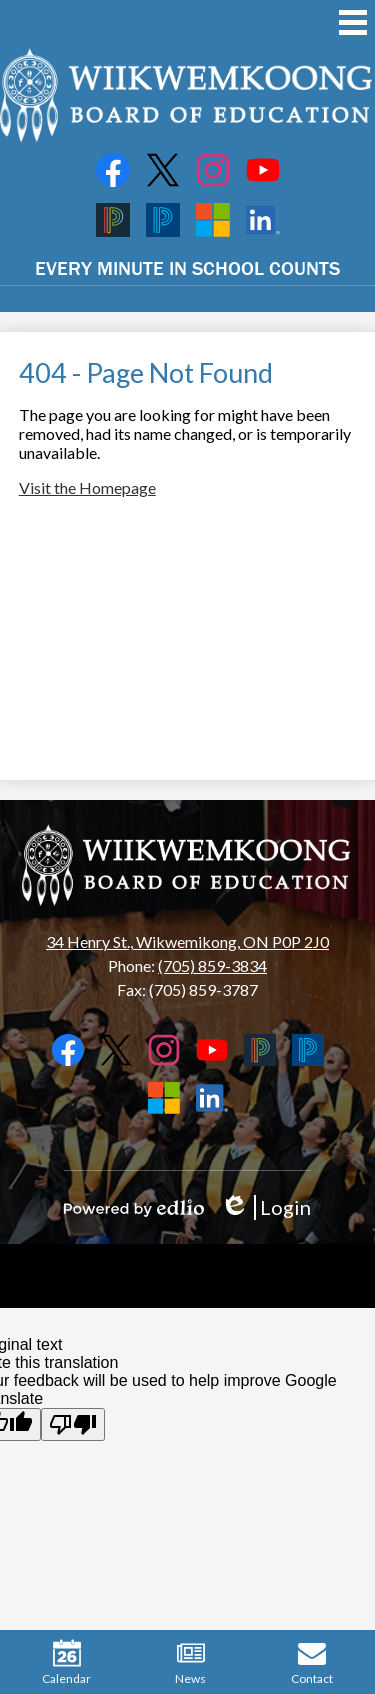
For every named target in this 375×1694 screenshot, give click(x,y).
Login (265, 1207)
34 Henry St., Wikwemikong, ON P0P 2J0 (187, 941)
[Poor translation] (73, 1424)
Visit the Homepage (87, 487)
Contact (312, 1662)
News (190, 1662)
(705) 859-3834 (212, 965)
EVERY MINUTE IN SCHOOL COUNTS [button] (187, 267)
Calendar (66, 1662)
